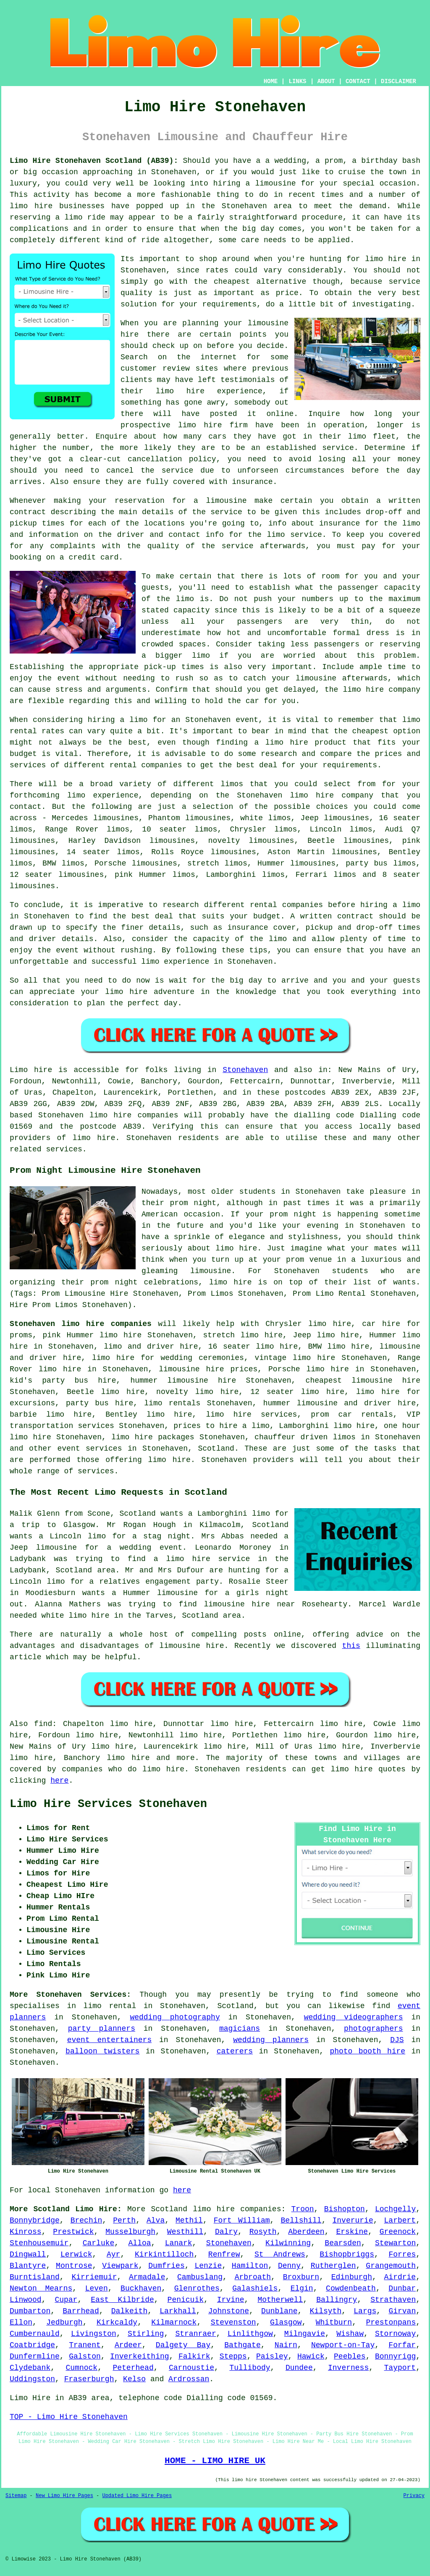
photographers (373, 2028)
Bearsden (343, 2243)
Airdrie (400, 2277)
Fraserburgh (89, 2379)
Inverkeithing (139, 2356)
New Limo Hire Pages (64, 2496)
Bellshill (301, 2220)
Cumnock (82, 2368)
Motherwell (280, 2300)
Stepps (233, 2356)
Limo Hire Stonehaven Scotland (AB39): (94, 161)
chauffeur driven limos (305, 1437)
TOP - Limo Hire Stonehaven (69, 2417)
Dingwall (28, 2254)
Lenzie (208, 2266)
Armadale (147, 2277)
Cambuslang (200, 2277)
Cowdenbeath (351, 2288)
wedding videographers (353, 2017)
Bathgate (242, 2345)
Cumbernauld (35, 2334)
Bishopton (344, 2209)
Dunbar (402, 2288)
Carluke (99, 2243)
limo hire (385, 259)
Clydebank (30, 2368)
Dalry (226, 2232)
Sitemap (15, 2496)
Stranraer (195, 2334)
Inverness (348, 2368)
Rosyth (263, 2232)
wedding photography (175, 2017)
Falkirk (194, 2356)
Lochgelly (395, 2209)
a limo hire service (202, 1559)
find (43, 1724)
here (59, 1780)
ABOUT (326, 81)
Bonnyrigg (395, 2356)
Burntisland (35, 2277)
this (351, 1646)
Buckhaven (141, 2288)
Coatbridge (32, 2345)
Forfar (402, 2345)
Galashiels (255, 2288)
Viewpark (120, 2266)
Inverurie (352, 2220)
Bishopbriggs (347, 2254)
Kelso (134, 2379)
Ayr (113, 2254)
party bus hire (99, 1403)
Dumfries (166, 2266)
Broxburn (301, 2277)
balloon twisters (102, 2051)
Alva (156, 2220)
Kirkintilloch (164, 2254)
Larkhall (178, 2311)
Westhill (185, 2232)
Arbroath (253, 2277)
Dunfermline (35, 2356)
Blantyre (28, 2266)
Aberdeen (306, 2232)
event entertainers (109, 2040)
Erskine (352, 2232)
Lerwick (76, 2254)
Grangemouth (391, 2266)
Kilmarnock (174, 2322)
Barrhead (81, 2311)
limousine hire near (249, 1604)
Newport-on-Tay (343, 2345)
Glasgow (286, 2322)
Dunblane (279, 2311)
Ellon (21, 2322)
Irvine (230, 2300)
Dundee (299, 2368)
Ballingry (336, 2300)
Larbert (400, 2220)
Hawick (311, 2356)
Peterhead (133, 2368)
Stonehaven (245, 1070)
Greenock (398, 2232)
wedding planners (271, 2040)
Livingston (93, 2334)
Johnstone (228, 2311)
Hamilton (250, 2266)
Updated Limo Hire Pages (137, 2496)
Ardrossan (188, 2379)
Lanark (178, 2243)
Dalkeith (129, 2311)
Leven (96, 2288)
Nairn (286, 2345)
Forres (402, 2254)
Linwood (26, 2300)
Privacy (414, 2496)
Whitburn (334, 2322)
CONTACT (358, 81)
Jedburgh (64, 2322)
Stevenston (233, 2322)
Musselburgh (130, 2232)
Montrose (74, 2266)
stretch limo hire (243, 1335)
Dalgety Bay (183, 2345)
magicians (239, 2028)
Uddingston (32, 2379)
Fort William (242, 2220)
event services (89, 1448)
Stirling (146, 2334)
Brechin (86, 2220)
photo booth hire (367, 2051)
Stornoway (395, 2334)
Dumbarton (30, 2311)
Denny (289, 2266)
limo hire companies (237, 2209)
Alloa (139, 2243)
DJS (397, 2040)
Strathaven (393, 2300)
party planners (101, 2028)
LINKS (297, 81)
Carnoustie (191, 2368)
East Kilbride (122, 2300)
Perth (124, 2220)
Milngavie (304, 2334)
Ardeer (128, 2345)
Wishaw (350, 2334)
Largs (365, 2311)
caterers (235, 2051)
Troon (302, 2209)
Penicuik (186, 2300)
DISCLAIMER (398, 81)
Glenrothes (197, 2288)
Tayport (400, 2368)
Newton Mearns (41, 2288)
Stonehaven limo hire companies (81, 1324)
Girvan (402, 2311)
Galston (85, 2356)
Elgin (302, 2288)
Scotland (216, 1448)
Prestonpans (391, 2322)
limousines (313, 863)
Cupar (66, 2300)
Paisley (272, 2356)
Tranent (85, 2345)
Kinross (26, 2232)
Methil (189, 2220)
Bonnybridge (35, 2220)
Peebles (350, 2356)
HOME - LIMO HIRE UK (215, 2461)
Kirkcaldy (117, 2322)
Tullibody (249, 2368)
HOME (271, 81)
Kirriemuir (94, 2277)
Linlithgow (250, 2334)
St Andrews (279, 2254)
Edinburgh (351, 2277)
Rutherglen (333, 2266)
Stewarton (395, 2243)
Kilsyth (326, 2311)
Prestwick (73, 2232)
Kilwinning (288, 2243)
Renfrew (224, 2254)
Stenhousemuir (39, 2243)
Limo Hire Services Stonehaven (108, 1804)
